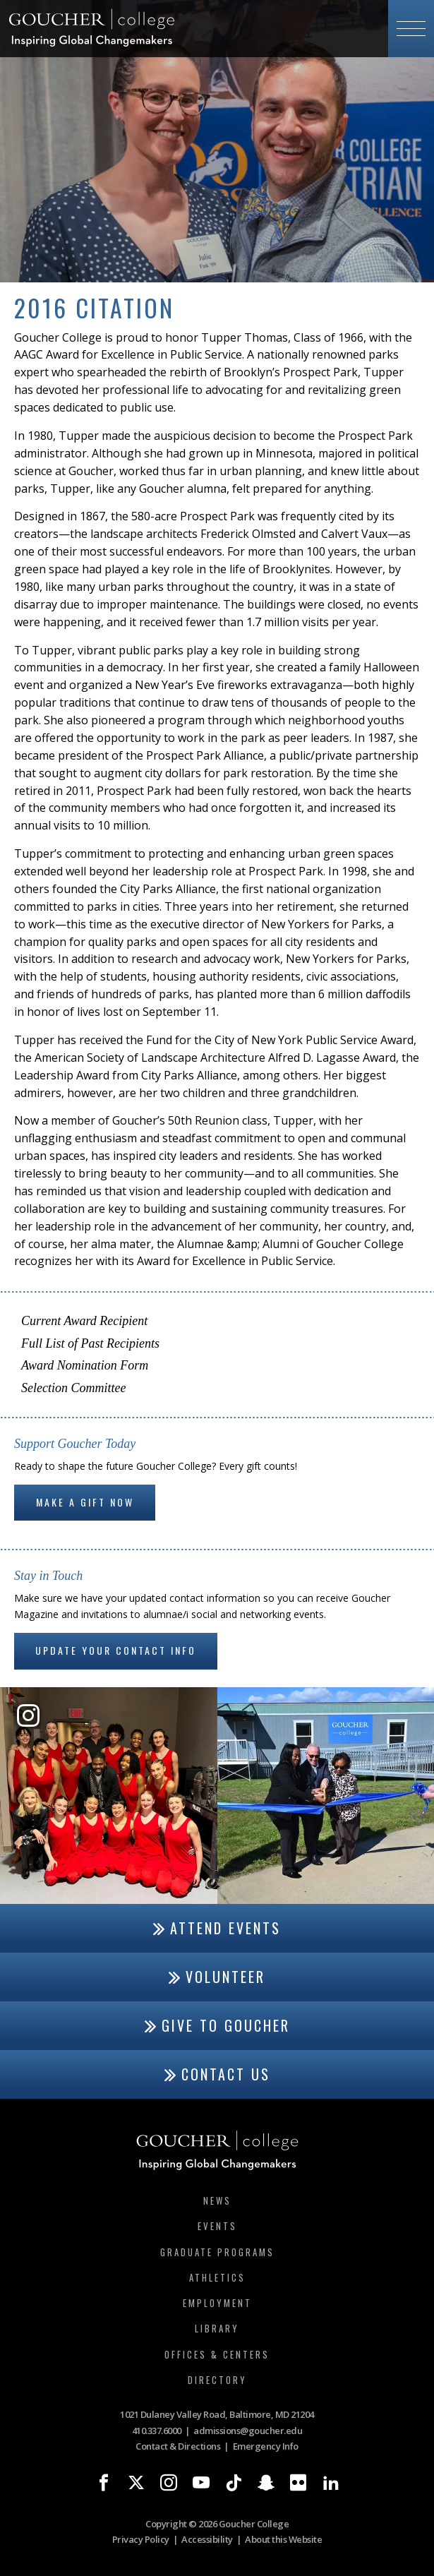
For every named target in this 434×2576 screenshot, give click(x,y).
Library (217, 2328)
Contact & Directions (177, 2446)
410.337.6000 (156, 2430)
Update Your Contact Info (115, 1650)
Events (217, 2226)
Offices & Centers (217, 2354)
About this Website (283, 2539)
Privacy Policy (140, 2539)
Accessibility (207, 2539)
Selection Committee (73, 1388)
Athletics (217, 2277)
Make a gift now (85, 1501)
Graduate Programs (217, 2252)
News (217, 2200)
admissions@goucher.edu (247, 2430)
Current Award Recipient (84, 1321)
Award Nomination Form (84, 1365)
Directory (217, 2380)
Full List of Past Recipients (90, 1343)
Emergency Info (266, 2446)
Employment (217, 2303)
